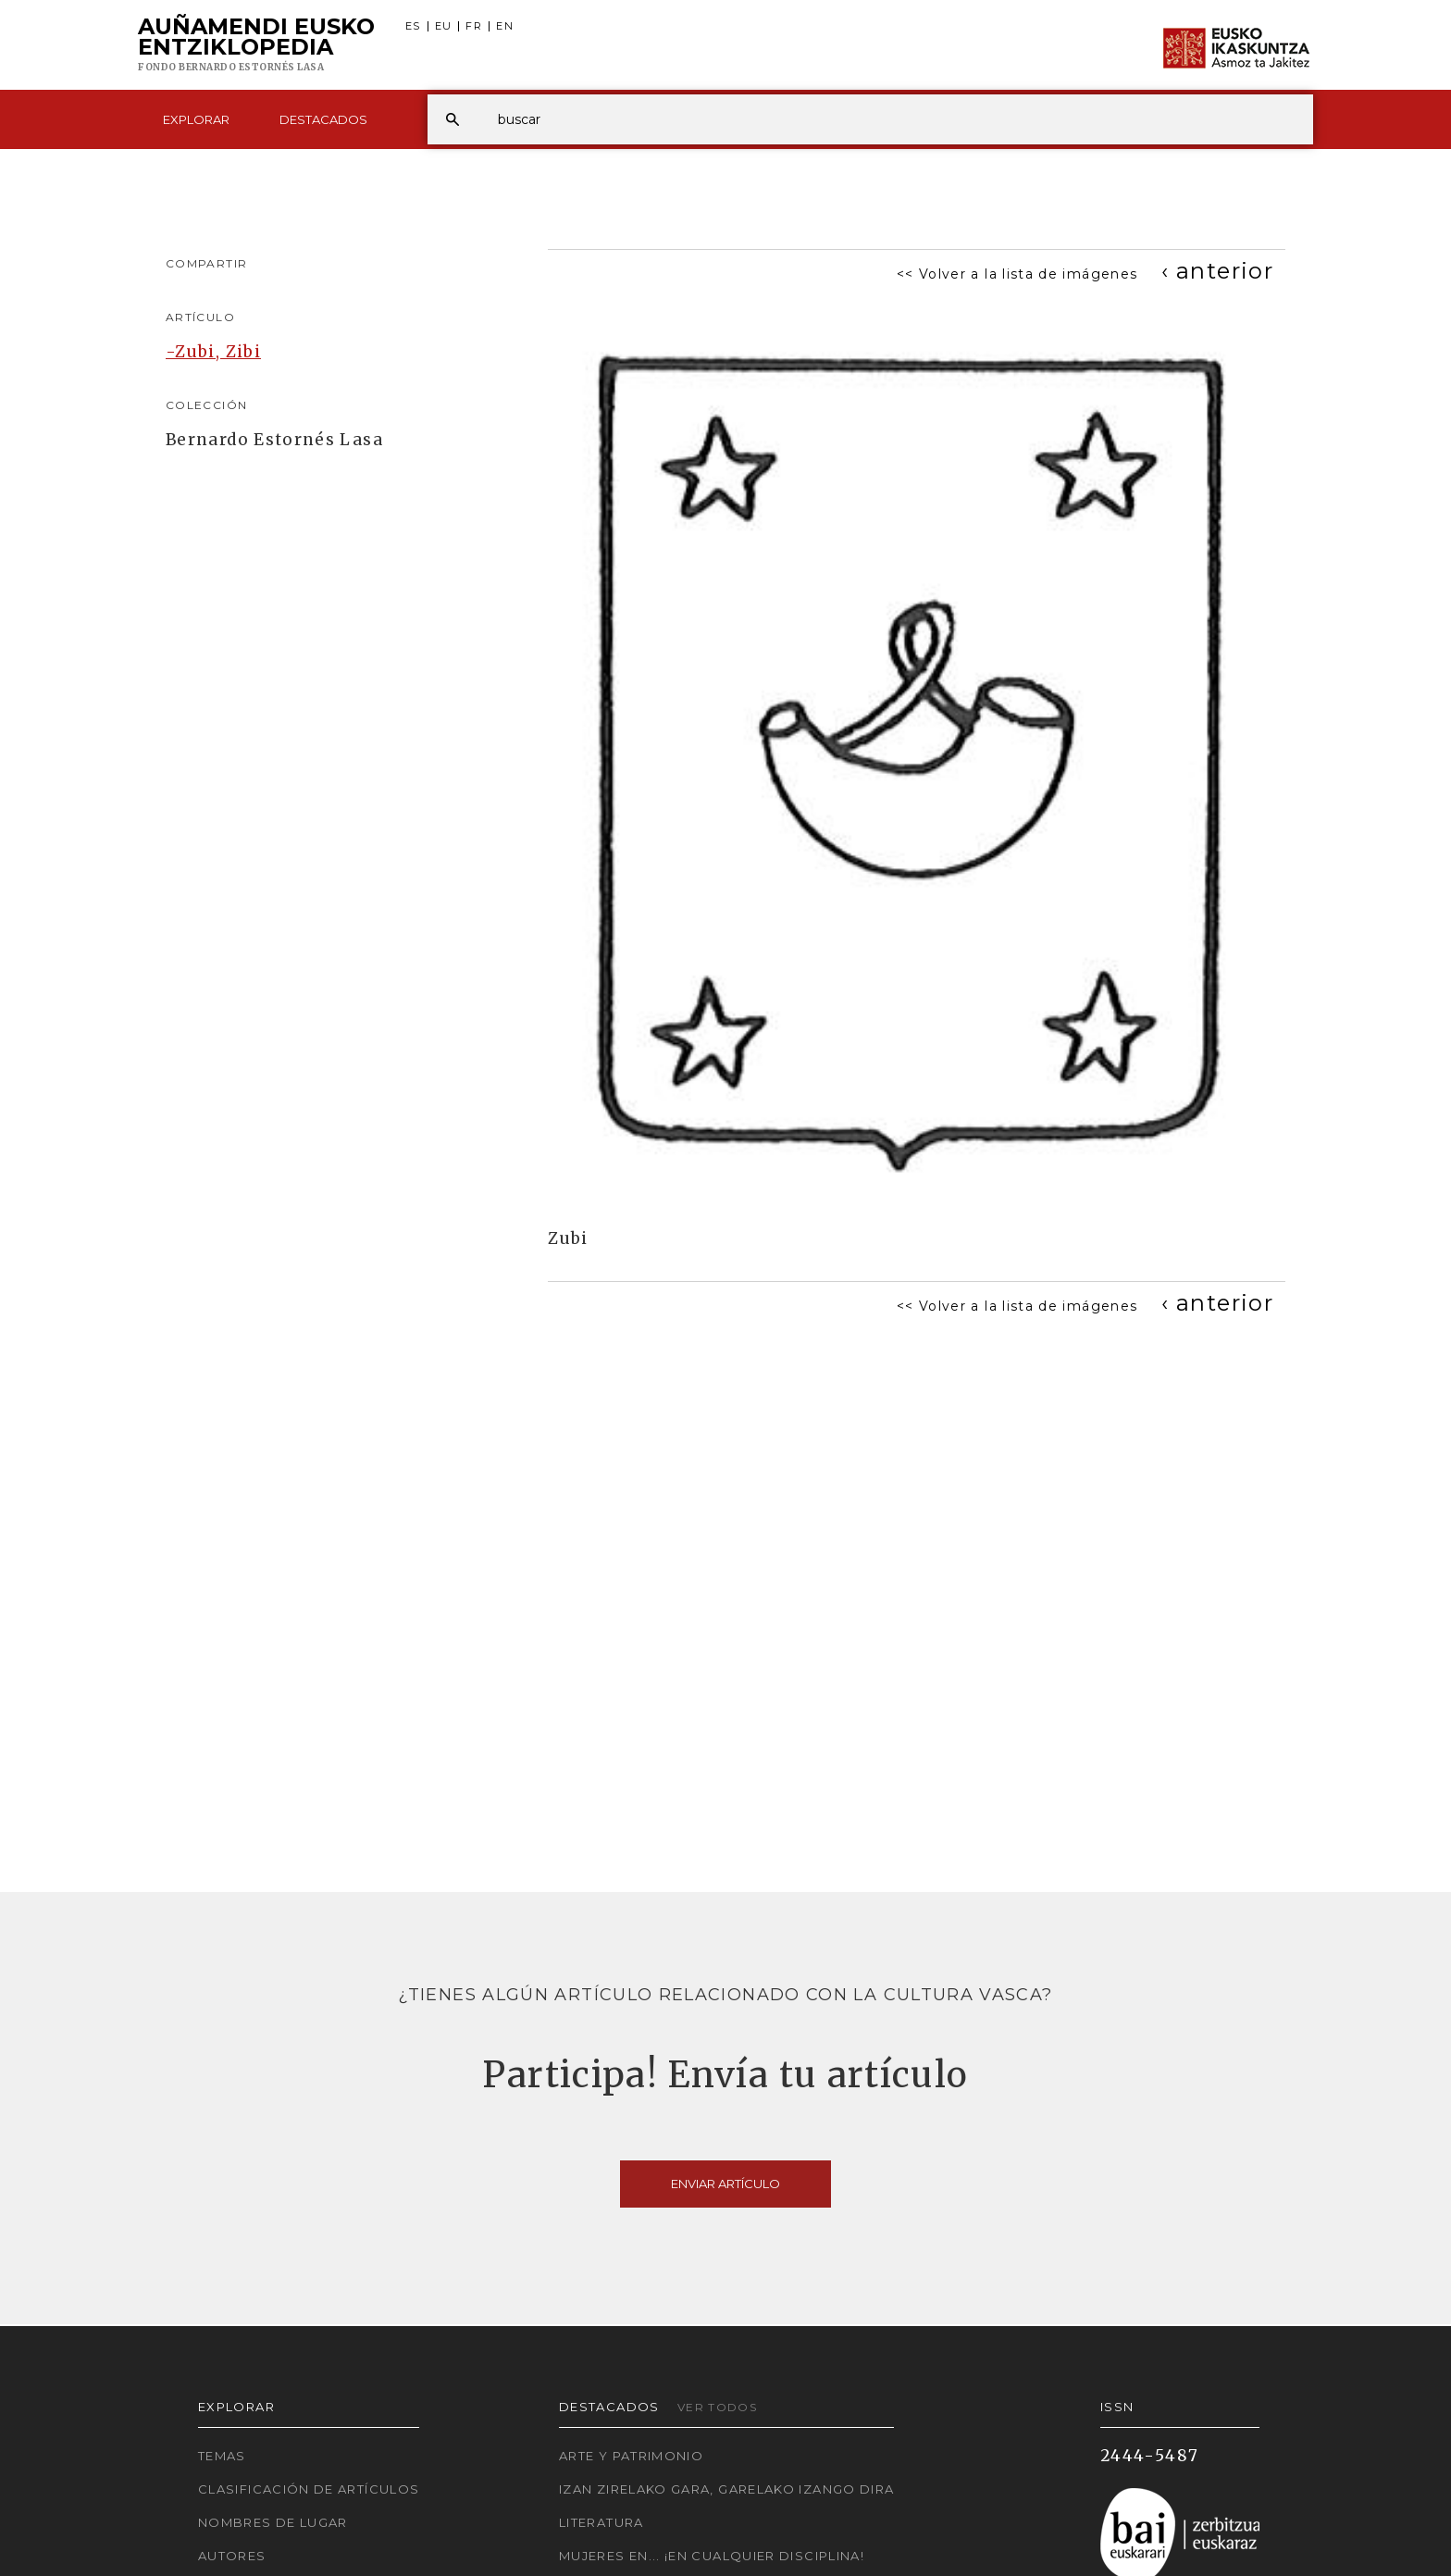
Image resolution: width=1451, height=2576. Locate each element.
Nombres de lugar (273, 2522)
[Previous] (1217, 270)
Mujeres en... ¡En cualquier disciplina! (711, 2555)
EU (444, 26)
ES (413, 26)
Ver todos (717, 2407)
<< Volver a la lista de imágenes (1017, 274)
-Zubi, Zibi (213, 352)
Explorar (196, 119)
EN (505, 26)
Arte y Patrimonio (631, 2455)
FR (473, 26)
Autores (232, 2555)
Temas (222, 2455)
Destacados (323, 119)
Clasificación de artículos (308, 2489)
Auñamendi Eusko (256, 45)
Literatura (601, 2522)
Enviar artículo (725, 2183)
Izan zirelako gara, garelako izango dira (726, 2489)
